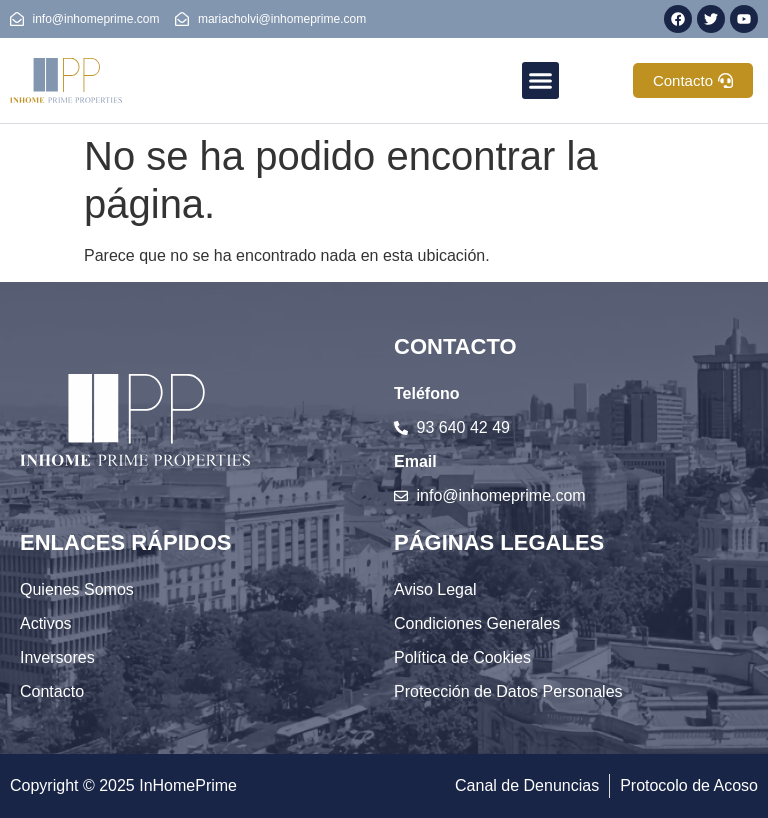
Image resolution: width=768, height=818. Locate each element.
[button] (541, 81)
